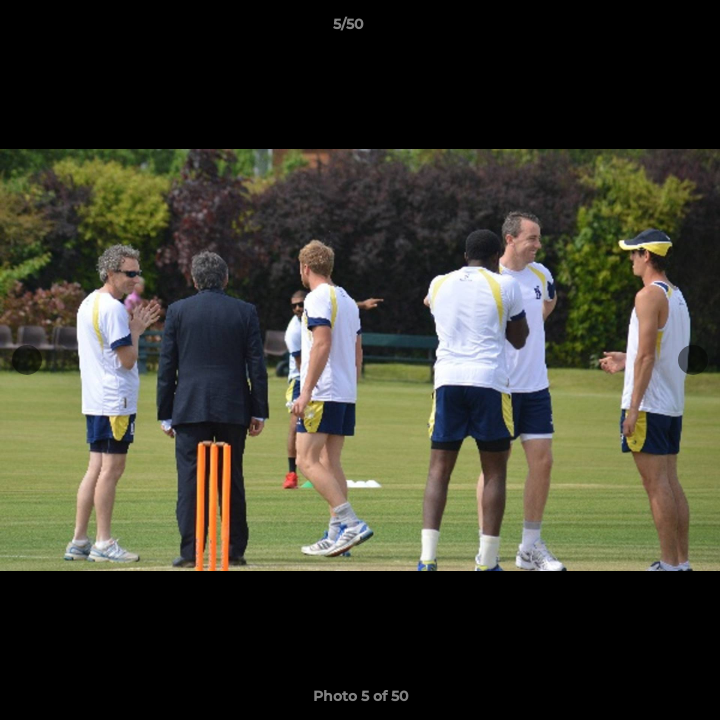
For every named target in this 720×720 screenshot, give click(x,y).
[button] (648, 29)
